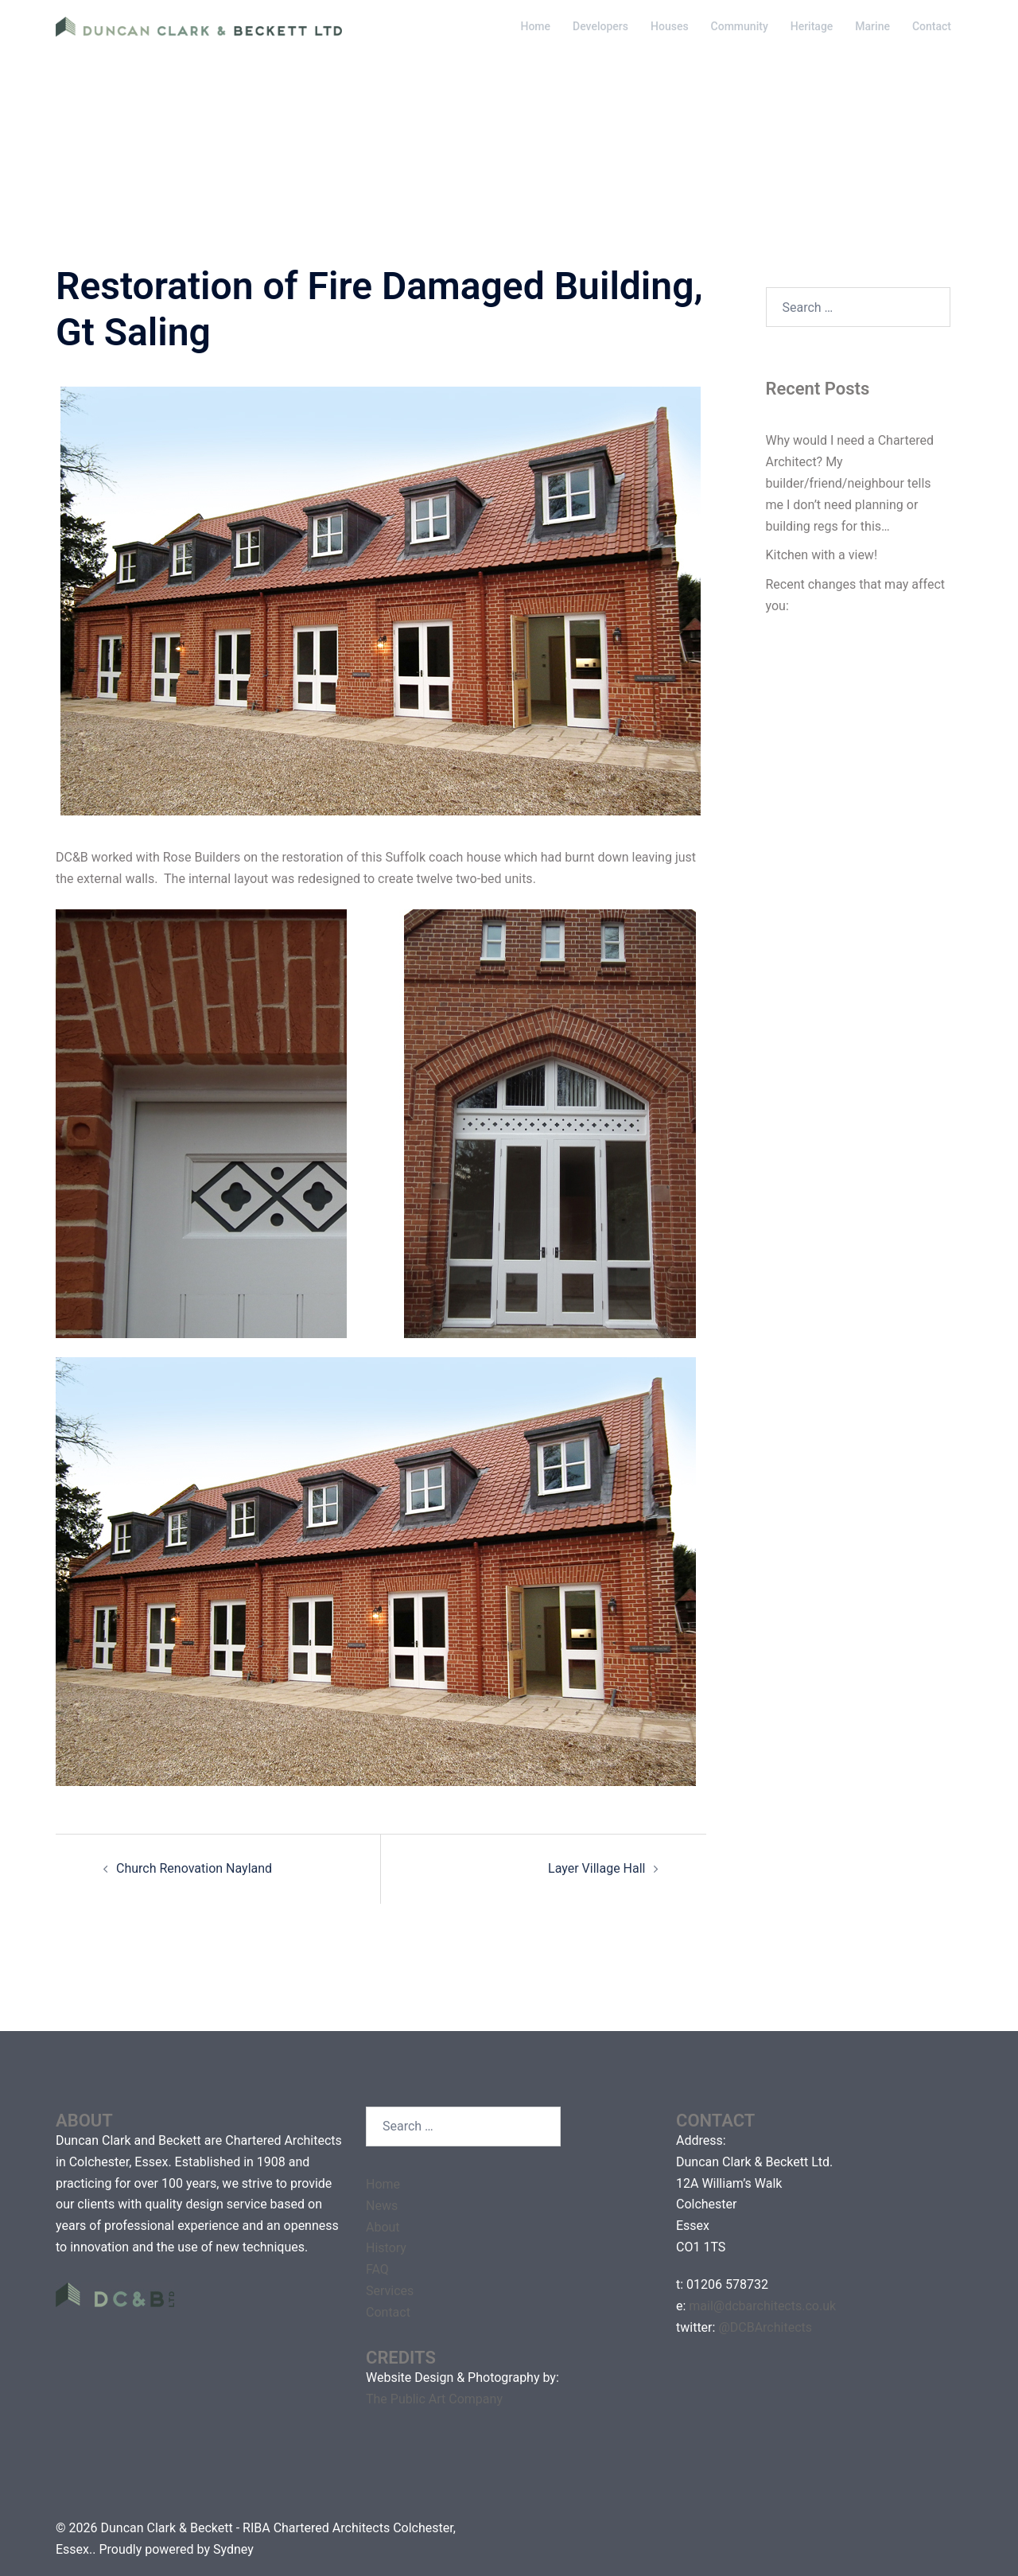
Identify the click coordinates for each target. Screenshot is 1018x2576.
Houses (670, 26)
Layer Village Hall (596, 1868)
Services (390, 2290)
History (386, 2247)
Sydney (233, 2549)
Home (535, 26)
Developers (600, 26)
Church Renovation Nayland (194, 1868)
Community (739, 26)
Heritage (812, 26)
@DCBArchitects (765, 2327)
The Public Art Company (434, 2399)
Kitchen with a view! (822, 554)
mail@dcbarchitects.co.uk (762, 2305)
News (382, 2205)
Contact (931, 26)
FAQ (377, 2269)
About (383, 2227)
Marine (872, 26)
